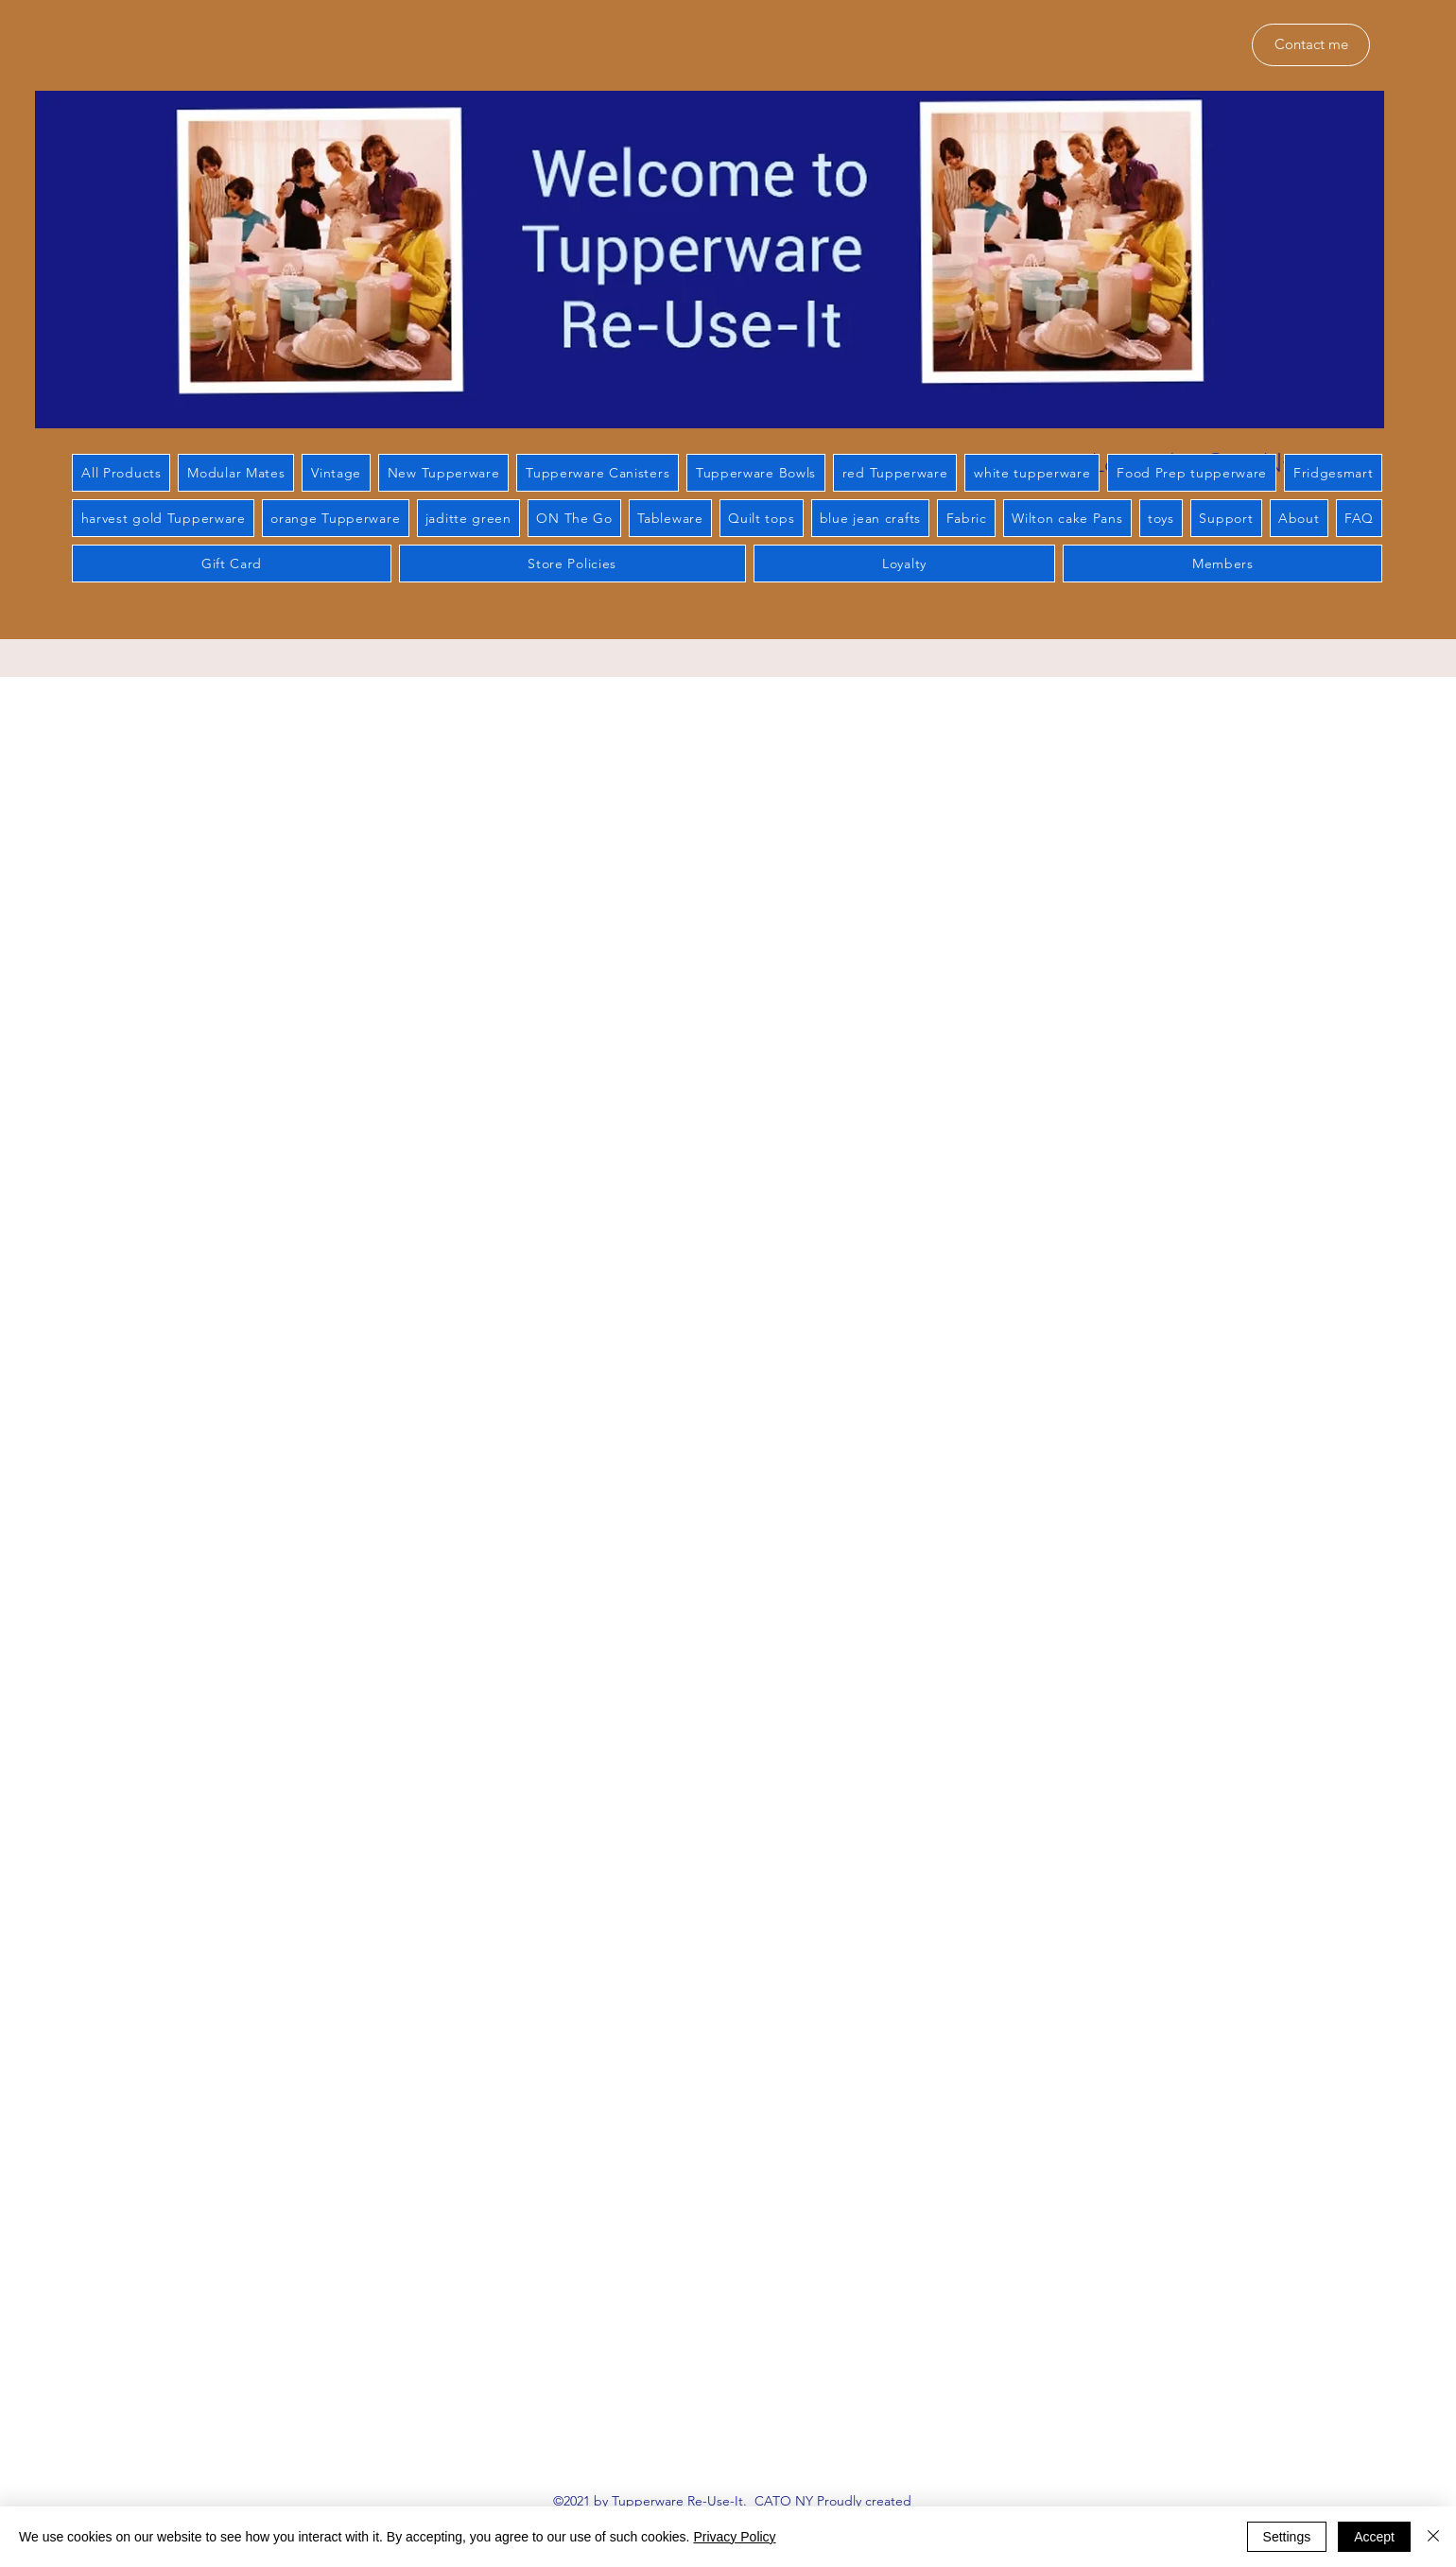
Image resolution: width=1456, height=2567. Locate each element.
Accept (1374, 2536)
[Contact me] (1311, 45)
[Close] (1433, 2537)
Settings (1287, 2536)
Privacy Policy (734, 2536)
